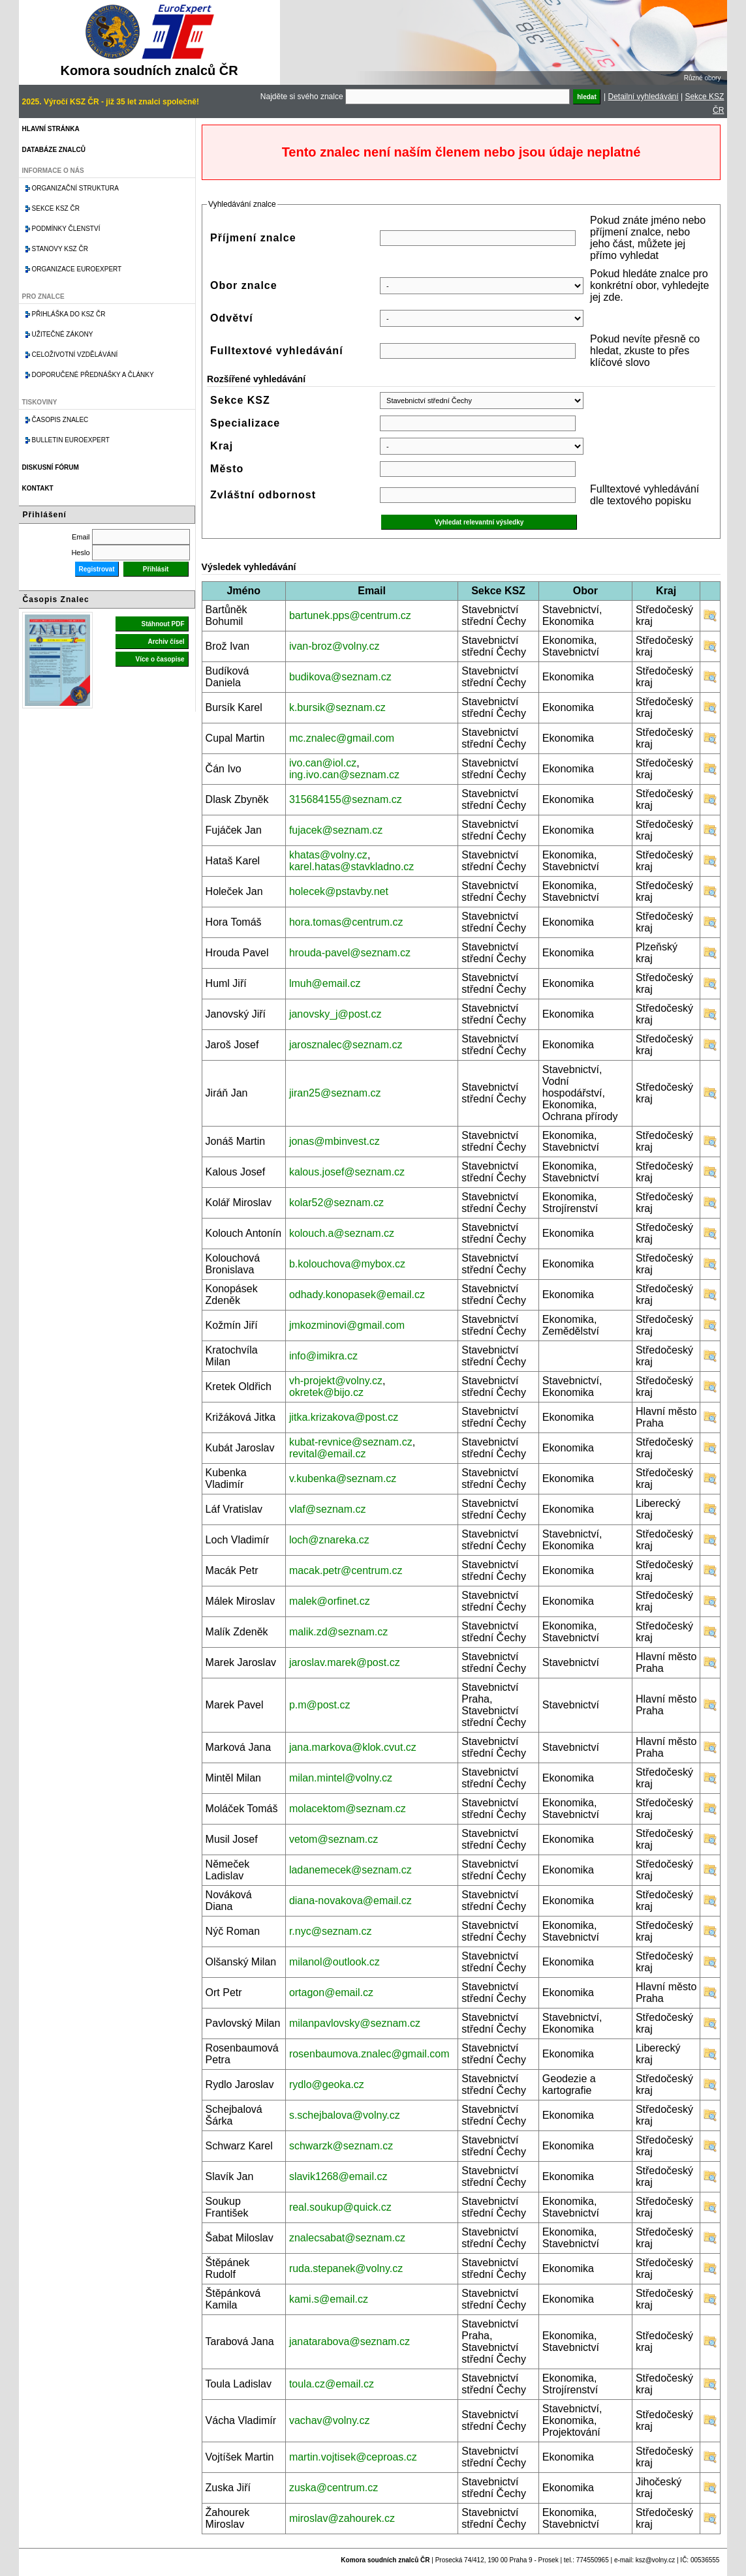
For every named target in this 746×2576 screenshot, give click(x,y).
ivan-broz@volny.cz (334, 646)
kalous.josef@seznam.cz (347, 1171)
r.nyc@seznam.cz (330, 1931)
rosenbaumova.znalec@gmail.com (369, 2053)
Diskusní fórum (50, 467)
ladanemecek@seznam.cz (350, 1869)
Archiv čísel (166, 641)
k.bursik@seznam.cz (337, 707)
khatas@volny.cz (328, 854)
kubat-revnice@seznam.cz (350, 1441)
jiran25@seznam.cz (335, 1093)
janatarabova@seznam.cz (349, 2341)
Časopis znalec (60, 419)
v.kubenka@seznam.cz (342, 1478)
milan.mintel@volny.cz (340, 1777)
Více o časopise (160, 659)
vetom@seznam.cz (333, 1839)
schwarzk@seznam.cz (341, 2145)
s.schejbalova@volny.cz (344, 2115)
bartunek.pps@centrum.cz (350, 615)
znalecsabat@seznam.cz (347, 2237)
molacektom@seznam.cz (347, 1808)
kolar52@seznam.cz (336, 1202)
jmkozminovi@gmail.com (347, 1325)
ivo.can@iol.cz (322, 762)
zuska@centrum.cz (333, 2487)
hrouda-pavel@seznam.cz (350, 952)
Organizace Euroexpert (77, 269)
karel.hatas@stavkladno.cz (351, 866)
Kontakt (38, 488)
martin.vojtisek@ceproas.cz (353, 2456)
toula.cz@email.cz (331, 2383)
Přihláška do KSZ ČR (69, 314)
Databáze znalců (53, 149)
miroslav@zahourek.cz (342, 2518)
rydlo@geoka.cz (326, 2084)
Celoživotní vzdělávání (75, 354)
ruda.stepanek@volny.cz (346, 2268)
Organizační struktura (75, 188)
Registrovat (97, 569)
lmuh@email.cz (325, 983)
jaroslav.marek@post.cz (344, 1662)
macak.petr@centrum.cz (346, 1570)
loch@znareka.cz (329, 1539)
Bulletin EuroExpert (71, 440)
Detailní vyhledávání (643, 96)
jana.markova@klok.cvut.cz (352, 1747)
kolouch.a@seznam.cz (341, 1233)
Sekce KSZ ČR (56, 208)
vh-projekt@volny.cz (335, 1380)
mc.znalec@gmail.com (341, 738)
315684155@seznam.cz (345, 799)
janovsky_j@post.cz (335, 1014)
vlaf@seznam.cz (327, 1509)
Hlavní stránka (51, 128)
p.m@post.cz (319, 1704)
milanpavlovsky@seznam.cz (354, 2023)
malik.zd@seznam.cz (338, 1631)
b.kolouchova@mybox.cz (347, 1263)
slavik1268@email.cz (338, 2176)
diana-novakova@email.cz (350, 1900)
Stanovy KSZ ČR (60, 248)
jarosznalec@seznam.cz (346, 1044)
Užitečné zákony (62, 334)
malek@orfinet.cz (329, 1601)
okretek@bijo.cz (326, 1392)
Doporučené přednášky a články (93, 374)
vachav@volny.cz (329, 2420)
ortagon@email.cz (331, 1992)
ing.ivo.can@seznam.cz (344, 774)
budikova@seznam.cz (340, 676)
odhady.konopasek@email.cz (357, 1294)
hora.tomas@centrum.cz (346, 922)
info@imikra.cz (323, 1355)
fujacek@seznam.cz (335, 830)
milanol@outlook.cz (334, 1961)
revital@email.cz (327, 1453)
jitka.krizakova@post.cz (343, 1417)
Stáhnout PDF (162, 624)
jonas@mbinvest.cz (334, 1141)
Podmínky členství (66, 228)
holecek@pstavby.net (338, 891)
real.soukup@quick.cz (340, 2207)
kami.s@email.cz (328, 2299)
